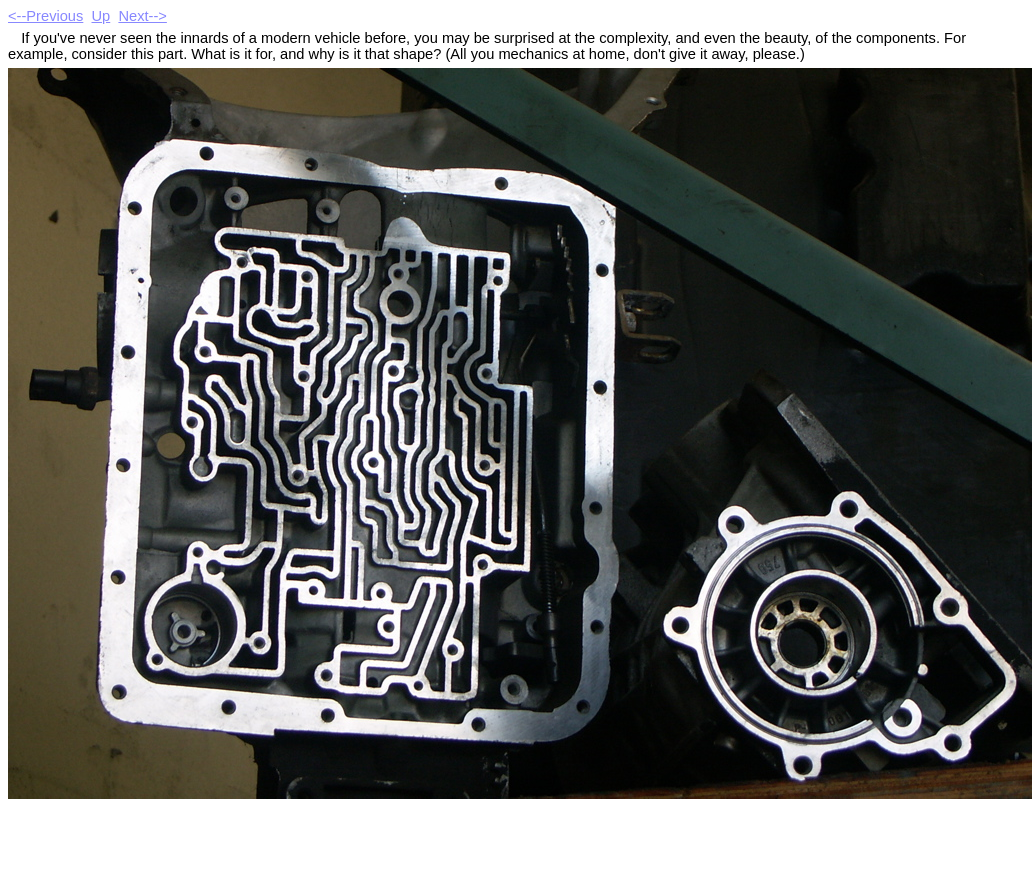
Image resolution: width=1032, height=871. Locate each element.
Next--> (142, 16)
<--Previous (45, 16)
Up (101, 16)
